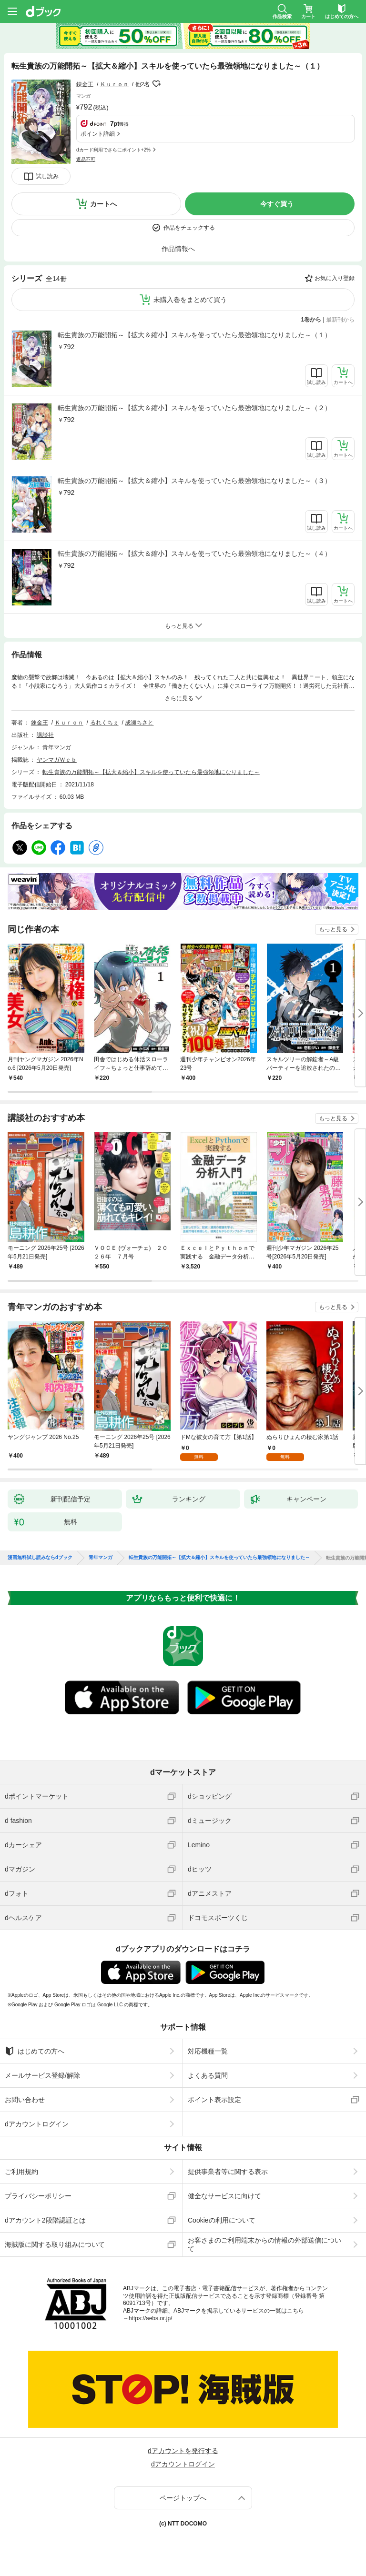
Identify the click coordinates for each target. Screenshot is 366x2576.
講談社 (45, 735)
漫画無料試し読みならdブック (40, 1557)
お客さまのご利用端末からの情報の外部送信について (264, 2244)
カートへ (103, 204)
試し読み (47, 176)
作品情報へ (178, 248)
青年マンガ (56, 747)
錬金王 (84, 84)
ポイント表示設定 (214, 2099)
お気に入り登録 (335, 278)
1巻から (311, 319)
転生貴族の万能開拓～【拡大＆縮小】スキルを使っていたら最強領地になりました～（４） (194, 553)
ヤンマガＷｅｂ (57, 759)
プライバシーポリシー (38, 2196)
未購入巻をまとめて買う (190, 299)
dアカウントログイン (37, 2124)
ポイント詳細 (98, 134)
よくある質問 (208, 2075)
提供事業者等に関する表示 (228, 2171)
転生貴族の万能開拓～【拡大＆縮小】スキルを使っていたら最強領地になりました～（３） (194, 480)
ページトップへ (183, 2498)
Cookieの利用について (221, 2220)
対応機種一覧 (208, 2051)
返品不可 (85, 159)
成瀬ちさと (139, 722)
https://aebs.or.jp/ (150, 2318)
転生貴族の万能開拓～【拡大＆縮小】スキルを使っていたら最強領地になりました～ (151, 772)
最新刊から (340, 319)
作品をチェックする (189, 227)
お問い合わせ (25, 2099)
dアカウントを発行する (183, 2451)
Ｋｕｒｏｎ (114, 84)
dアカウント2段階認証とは (45, 2220)
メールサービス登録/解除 (42, 2075)
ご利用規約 (21, 2171)
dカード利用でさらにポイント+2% (113, 149)
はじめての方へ (34, 2051)
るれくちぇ (104, 722)
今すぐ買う (277, 204)
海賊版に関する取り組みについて (55, 2244)
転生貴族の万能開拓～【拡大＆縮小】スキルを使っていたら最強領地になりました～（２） (194, 408)
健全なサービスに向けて (224, 2196)
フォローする (156, 84)
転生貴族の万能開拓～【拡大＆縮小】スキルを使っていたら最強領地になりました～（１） (194, 335)
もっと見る (333, 929)
